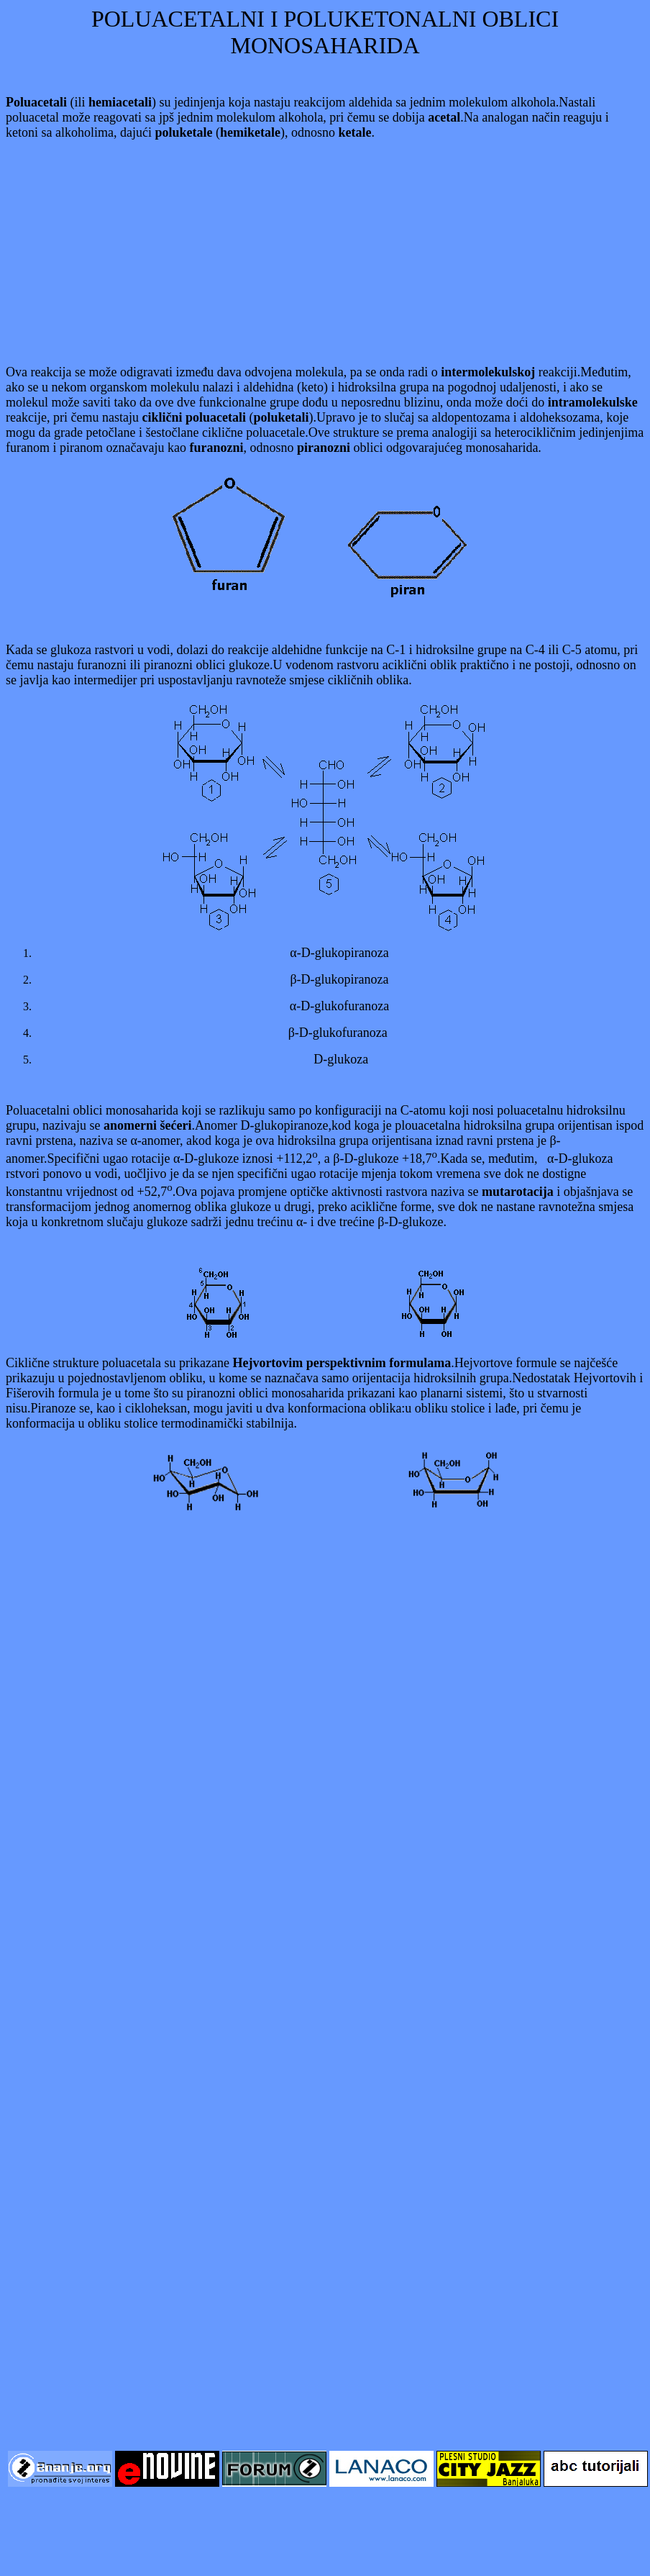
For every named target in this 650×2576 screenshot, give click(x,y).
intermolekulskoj (488, 372)
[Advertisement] (325, 252)
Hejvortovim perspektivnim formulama (341, 1363)
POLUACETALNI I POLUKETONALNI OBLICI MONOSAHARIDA (325, 32)
